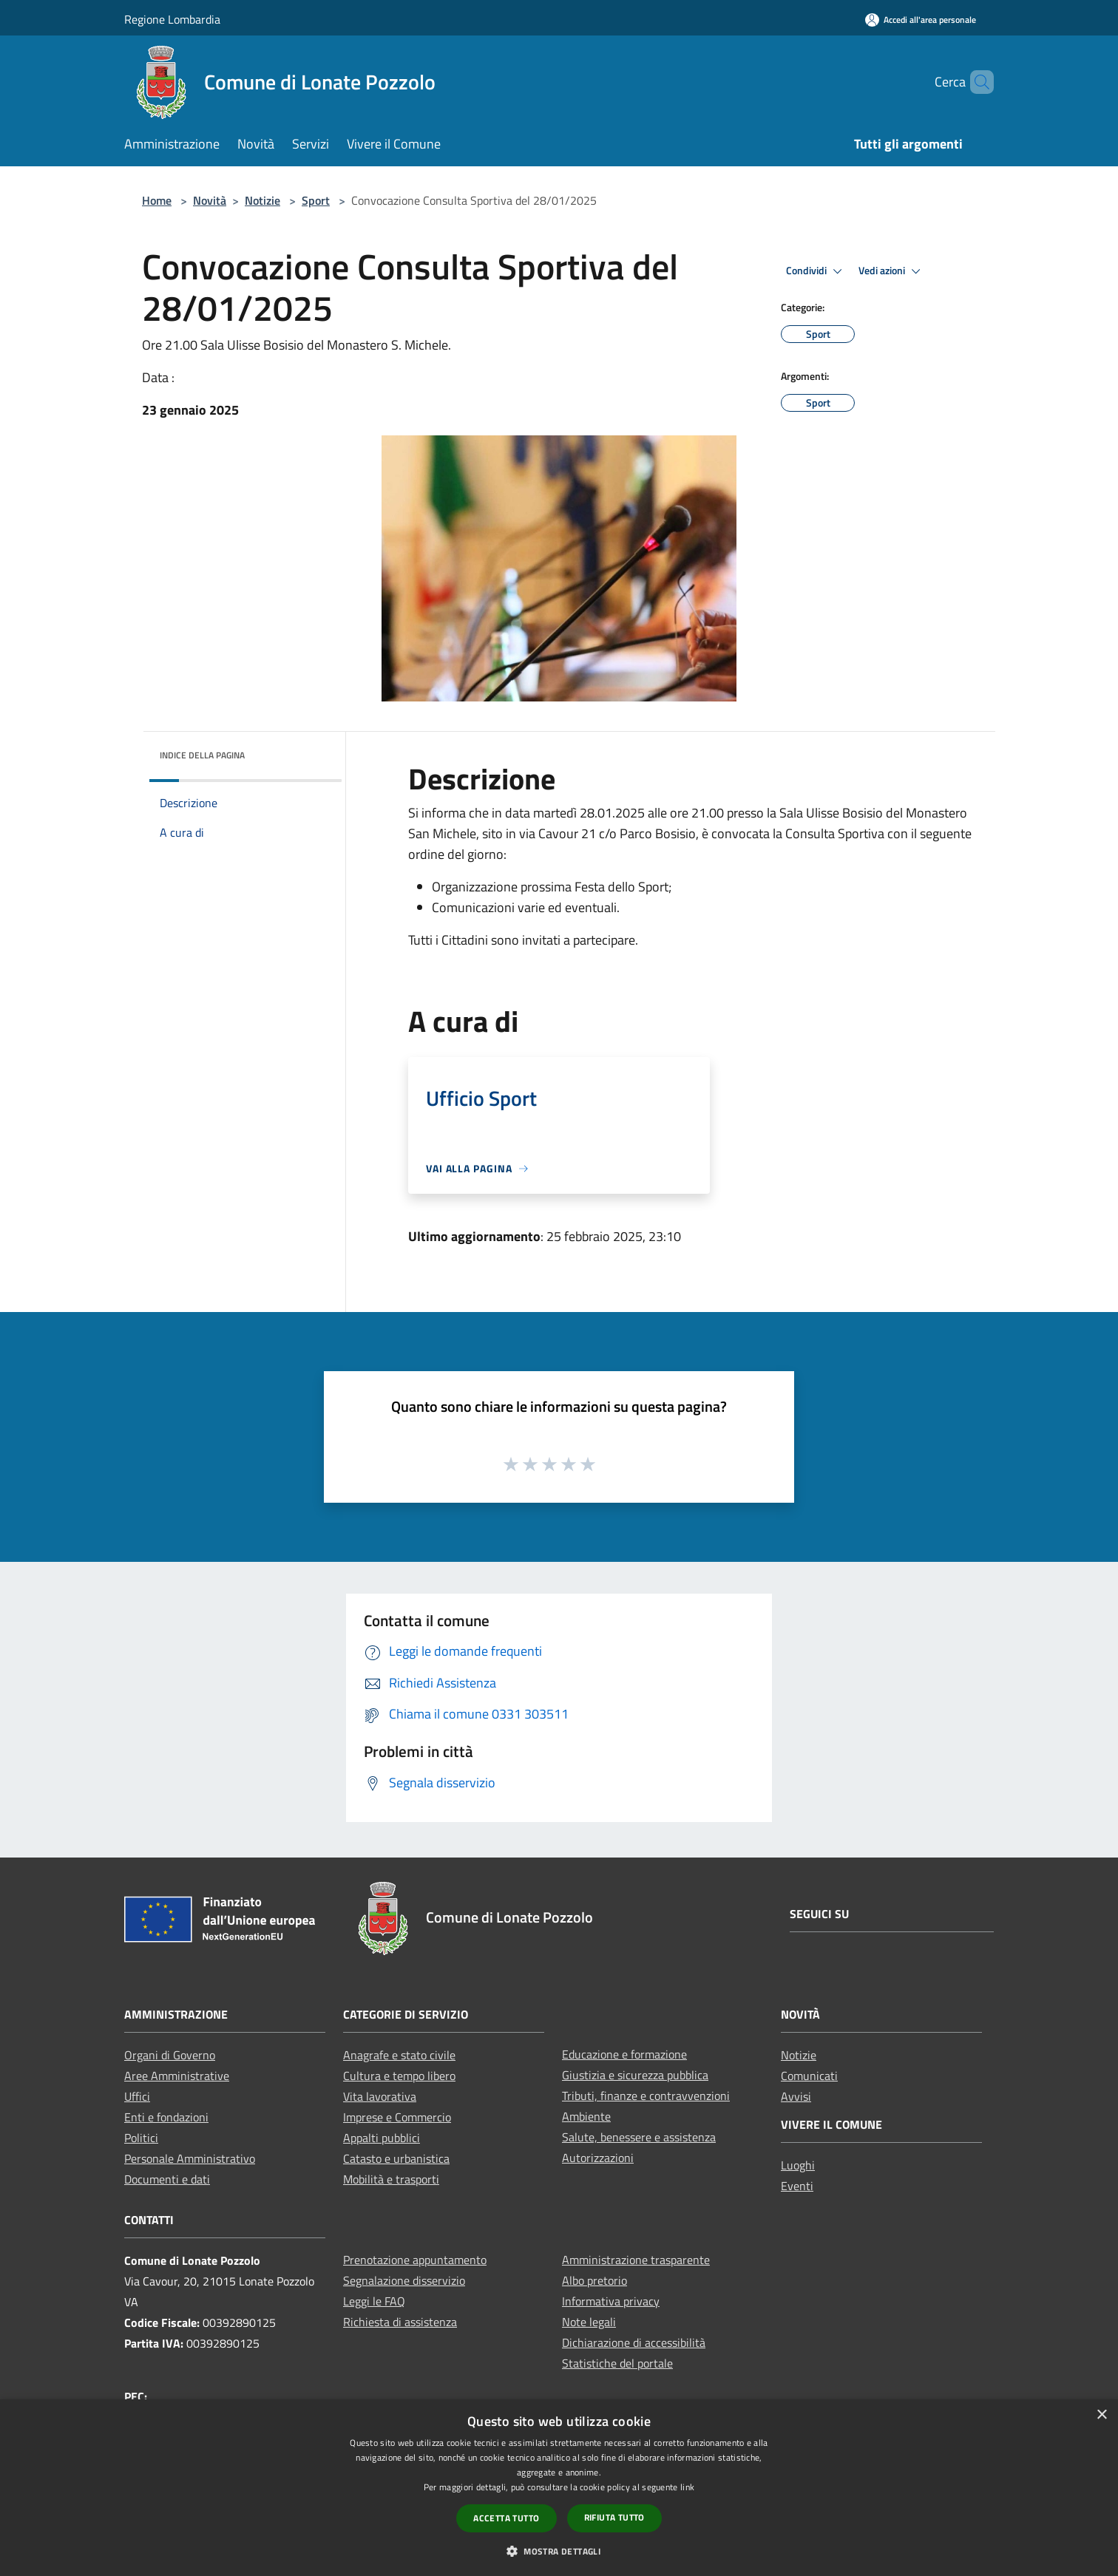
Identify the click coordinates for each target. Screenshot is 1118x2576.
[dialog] (559, 2487)
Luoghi (798, 2165)
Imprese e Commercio (397, 2117)
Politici (141, 2138)
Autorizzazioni (598, 2158)
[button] (559, 2550)
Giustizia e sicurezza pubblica (635, 2075)
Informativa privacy (611, 2301)
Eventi (797, 2186)
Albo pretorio (594, 2280)
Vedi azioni (891, 271)
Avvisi (796, 2096)
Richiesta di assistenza (400, 2322)
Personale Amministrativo (189, 2158)
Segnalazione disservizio (404, 2280)
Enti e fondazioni (166, 2117)
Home (157, 200)
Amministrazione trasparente (636, 2260)
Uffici (137, 2096)
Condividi (816, 271)
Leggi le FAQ (374, 2301)
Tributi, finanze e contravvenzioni (646, 2095)
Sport (316, 200)
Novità (209, 200)
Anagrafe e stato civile (399, 2055)
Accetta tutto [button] (506, 2518)
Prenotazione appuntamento (415, 2260)
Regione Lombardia (172, 19)
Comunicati (809, 2075)
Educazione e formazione (624, 2054)
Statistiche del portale (617, 2363)
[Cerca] (976, 82)
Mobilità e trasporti (391, 2179)
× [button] (1101, 2415)
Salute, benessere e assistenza (639, 2137)
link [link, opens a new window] (687, 2487)
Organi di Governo (169, 2055)
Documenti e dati (167, 2179)
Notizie (262, 200)
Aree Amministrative (176, 2075)
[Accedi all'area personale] (920, 19)
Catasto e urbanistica (396, 2158)
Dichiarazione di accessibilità (633, 2342)
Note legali (589, 2322)
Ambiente (586, 2116)
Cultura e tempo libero (399, 2075)
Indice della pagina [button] (202, 755)
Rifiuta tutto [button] (614, 2517)
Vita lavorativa (379, 2096)
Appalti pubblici (381, 2138)
